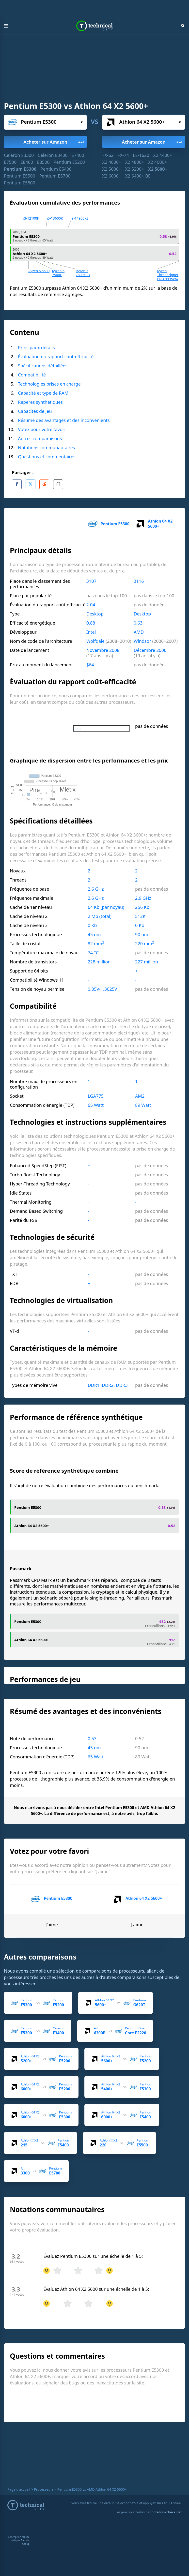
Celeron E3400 (52, 155)
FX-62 (107, 155)
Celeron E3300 (19, 155)
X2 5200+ (134, 169)
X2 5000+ (111, 169)
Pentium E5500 (19, 176)
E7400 (78, 155)
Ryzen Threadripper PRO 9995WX (168, 275)
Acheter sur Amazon (54, 142)
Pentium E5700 (54, 176)
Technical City (94, 26)
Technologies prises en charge (49, 384)
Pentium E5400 (56, 169)
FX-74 (123, 155)
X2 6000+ (111, 176)
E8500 (43, 162)
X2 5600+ (157, 169)
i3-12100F (31, 218)
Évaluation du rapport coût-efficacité (56, 356)
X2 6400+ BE (137, 176)
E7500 (10, 162)
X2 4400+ (162, 155)
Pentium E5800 (19, 183)
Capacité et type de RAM (43, 393)
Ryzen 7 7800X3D (83, 273)
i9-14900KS (80, 218)
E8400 (26, 162)
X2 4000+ (157, 162)
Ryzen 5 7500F (58, 273)
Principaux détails (36, 347)
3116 (139, 580)
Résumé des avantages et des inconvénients (64, 420)
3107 (91, 580)
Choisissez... (81, 122)
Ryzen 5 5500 (38, 271)
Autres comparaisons (40, 438)
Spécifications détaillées (42, 366)
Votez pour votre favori (41, 429)
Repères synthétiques (40, 402)
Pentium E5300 (20, 169)
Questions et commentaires (46, 457)
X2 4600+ (111, 162)
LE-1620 (141, 155)
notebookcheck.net (167, 2512)
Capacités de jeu (35, 411)
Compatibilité (32, 375)
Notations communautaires (46, 447)
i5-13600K (55, 218)
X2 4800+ (134, 162)
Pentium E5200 (69, 162)
